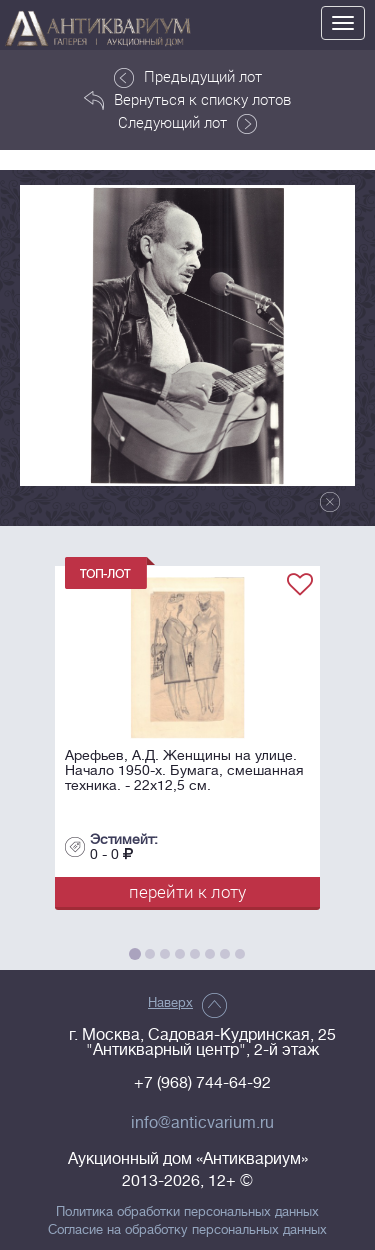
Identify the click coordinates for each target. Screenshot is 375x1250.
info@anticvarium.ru (202, 1123)
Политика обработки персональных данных (187, 1212)
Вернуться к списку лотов (187, 100)
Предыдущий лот (188, 77)
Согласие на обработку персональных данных (187, 1230)
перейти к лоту (187, 891)
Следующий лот (187, 123)
